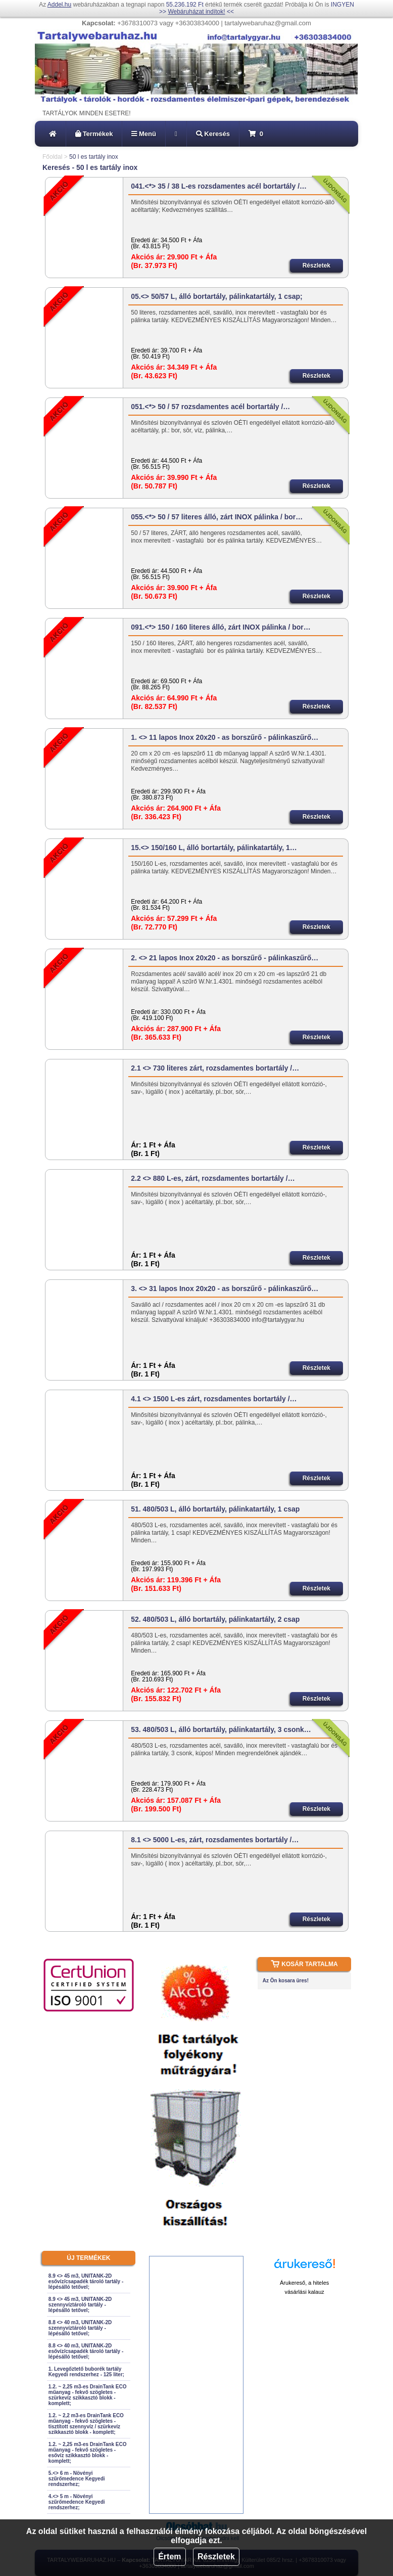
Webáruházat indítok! (196, 11)
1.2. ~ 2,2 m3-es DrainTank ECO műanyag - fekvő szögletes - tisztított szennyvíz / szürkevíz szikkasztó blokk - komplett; (86, 2424)
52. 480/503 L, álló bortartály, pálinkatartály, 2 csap (215, 1619)
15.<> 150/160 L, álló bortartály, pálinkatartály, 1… (214, 847)
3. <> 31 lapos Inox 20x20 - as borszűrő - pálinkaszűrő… (224, 1288)
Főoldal (52, 156)
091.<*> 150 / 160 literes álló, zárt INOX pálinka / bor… (221, 627)
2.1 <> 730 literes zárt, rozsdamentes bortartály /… (215, 1068)
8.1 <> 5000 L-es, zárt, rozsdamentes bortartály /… (215, 1840)
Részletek (216, 2556)
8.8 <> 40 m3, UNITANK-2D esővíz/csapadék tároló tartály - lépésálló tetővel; (85, 2351)
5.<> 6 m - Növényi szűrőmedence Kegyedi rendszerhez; (76, 2478)
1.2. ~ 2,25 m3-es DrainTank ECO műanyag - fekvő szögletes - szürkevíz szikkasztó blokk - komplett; (87, 2395)
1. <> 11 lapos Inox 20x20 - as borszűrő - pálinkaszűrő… (224, 737)
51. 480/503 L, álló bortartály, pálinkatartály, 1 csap (215, 1509)
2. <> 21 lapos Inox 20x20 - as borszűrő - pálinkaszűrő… (224, 958)
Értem (169, 2556)
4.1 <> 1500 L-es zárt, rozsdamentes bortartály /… (214, 1399)
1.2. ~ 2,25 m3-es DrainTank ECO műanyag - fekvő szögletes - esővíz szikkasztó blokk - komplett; (87, 2452)
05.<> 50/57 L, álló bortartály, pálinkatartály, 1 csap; (217, 296)
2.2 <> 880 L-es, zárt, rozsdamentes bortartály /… (212, 1178)
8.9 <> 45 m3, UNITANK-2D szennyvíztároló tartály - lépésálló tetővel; (80, 2304)
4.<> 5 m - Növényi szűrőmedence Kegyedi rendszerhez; (76, 2502)
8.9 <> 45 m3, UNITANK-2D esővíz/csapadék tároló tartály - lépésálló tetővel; (85, 2281)
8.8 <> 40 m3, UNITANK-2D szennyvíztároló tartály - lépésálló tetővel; (80, 2328)
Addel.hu (59, 4)
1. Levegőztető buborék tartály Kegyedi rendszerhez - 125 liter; (86, 2371)
